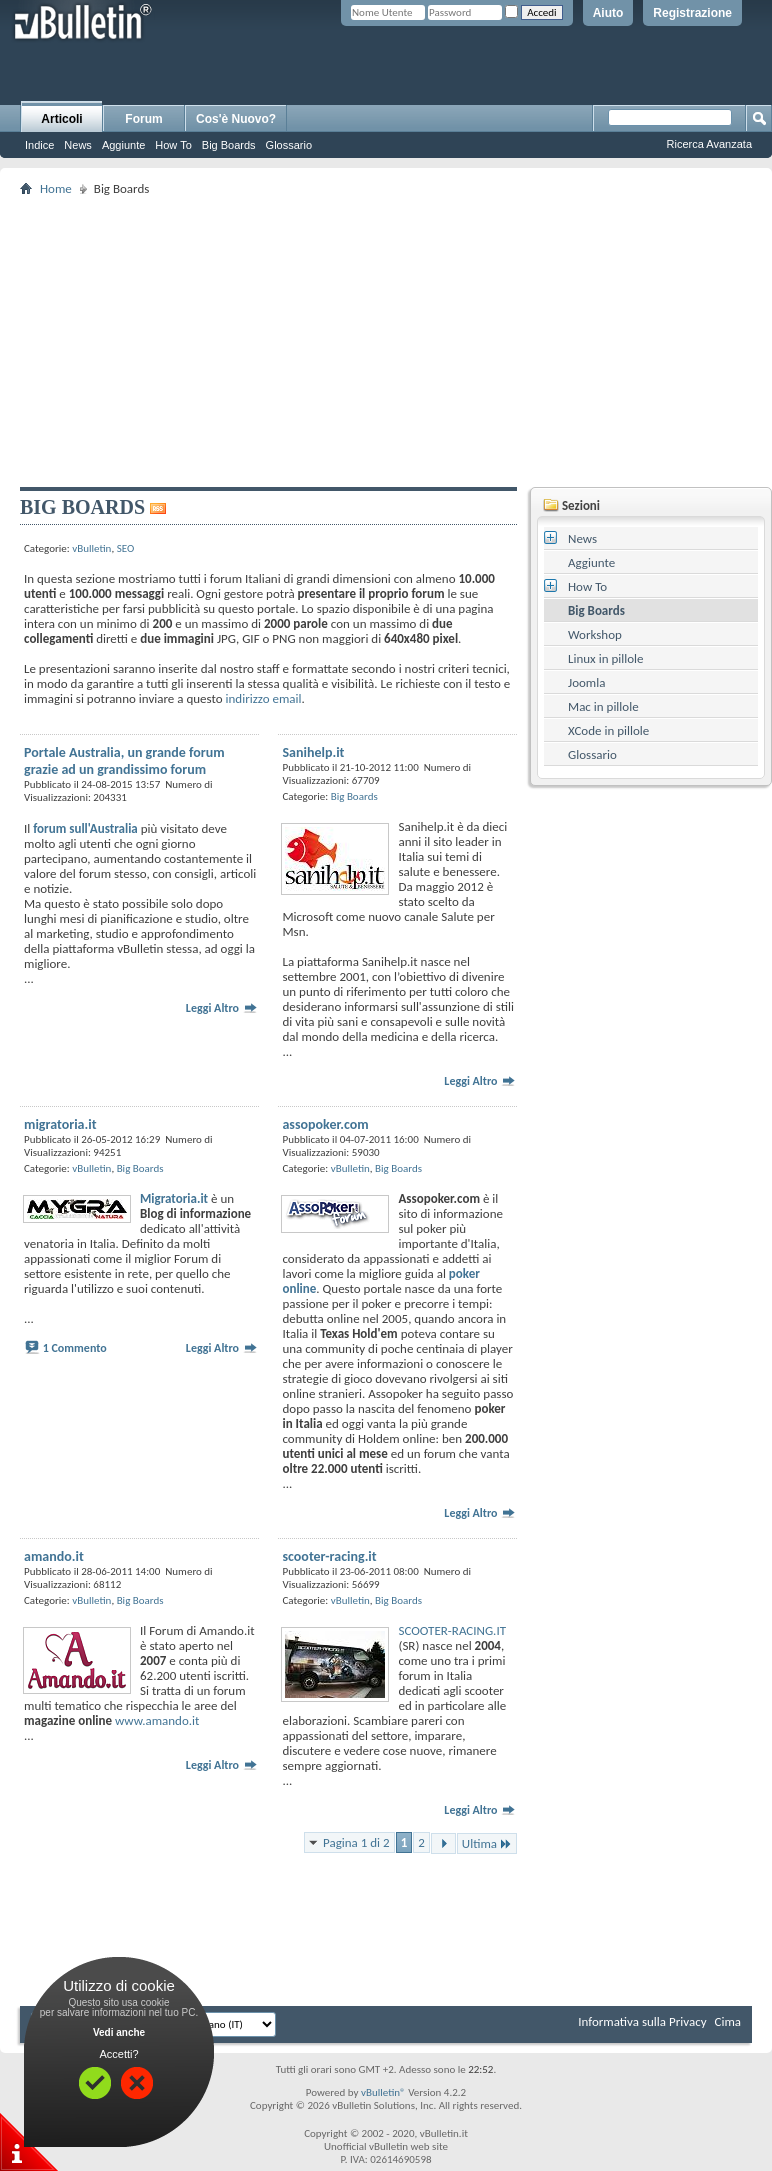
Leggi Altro (222, 1008)
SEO (126, 548)
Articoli (61, 119)
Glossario (289, 145)
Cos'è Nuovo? (236, 119)
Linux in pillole (606, 658)
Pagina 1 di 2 (356, 1842)
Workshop (595, 634)
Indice (39, 145)
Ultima (487, 1843)
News (78, 145)
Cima (727, 2021)
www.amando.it (157, 1720)
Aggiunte (123, 145)
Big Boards (229, 145)
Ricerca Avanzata (709, 144)
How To (173, 145)
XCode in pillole (608, 730)
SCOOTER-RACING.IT (452, 1630)
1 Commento (75, 1348)
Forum (143, 119)
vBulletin (91, 548)
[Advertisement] (394, 341)
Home (56, 188)
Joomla (586, 682)
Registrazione (692, 13)
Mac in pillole (603, 706)
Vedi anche (119, 2032)
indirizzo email (264, 698)
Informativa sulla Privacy (642, 2021)
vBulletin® (383, 2092)
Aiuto (608, 13)
